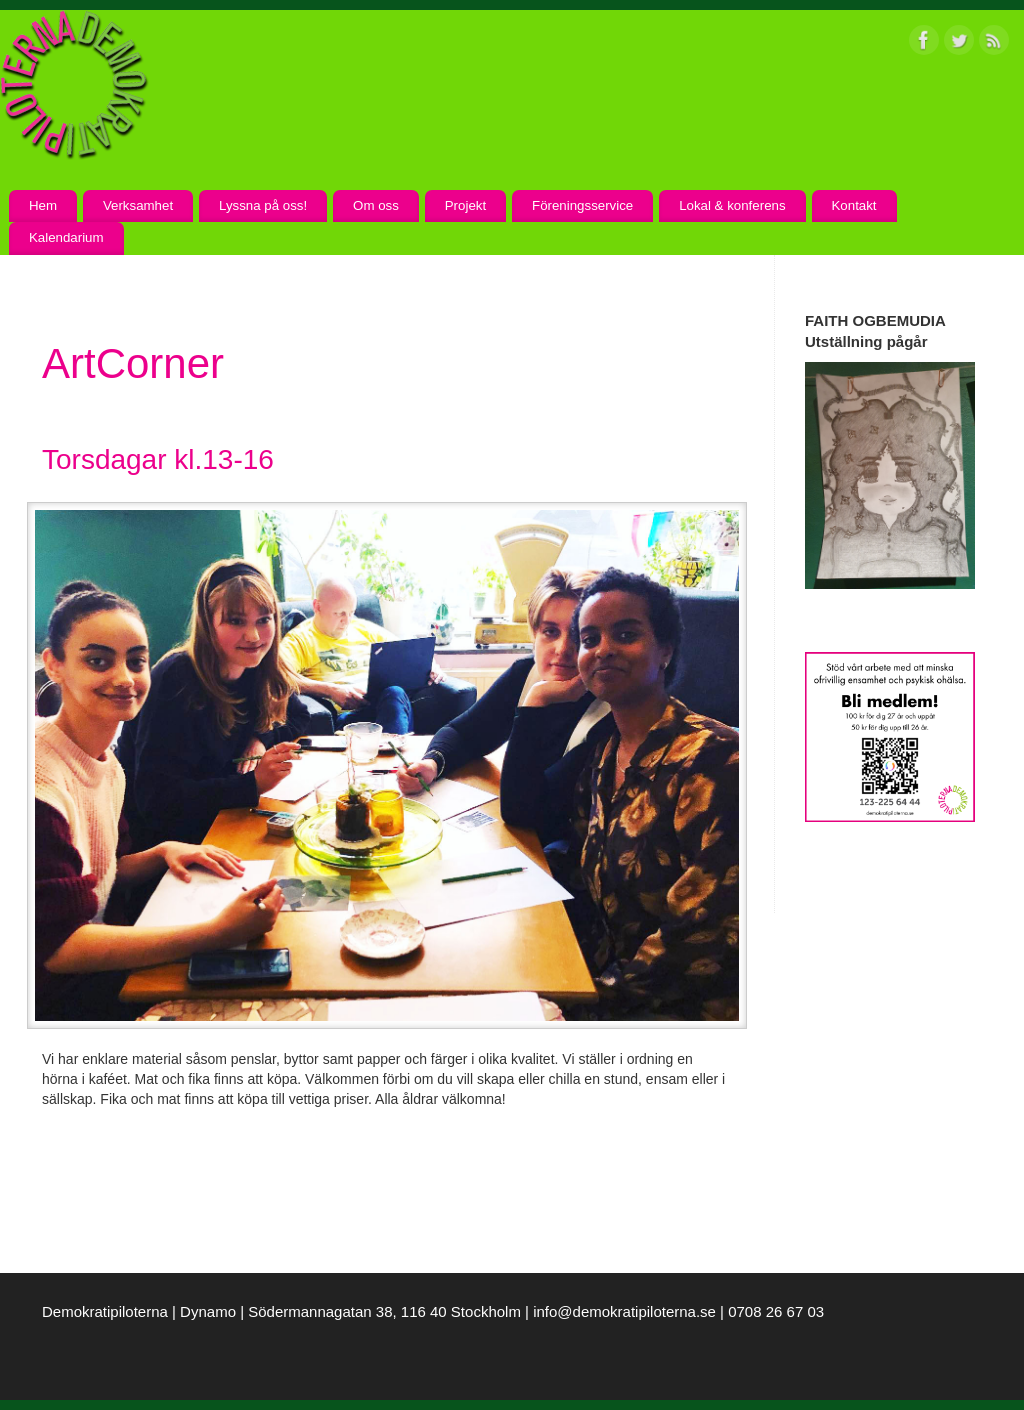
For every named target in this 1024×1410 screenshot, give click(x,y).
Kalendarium (66, 237)
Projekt (465, 205)
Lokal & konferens (732, 205)
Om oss (376, 205)
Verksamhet (138, 205)
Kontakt (853, 205)
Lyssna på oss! (263, 205)
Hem (43, 205)
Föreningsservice (582, 205)
